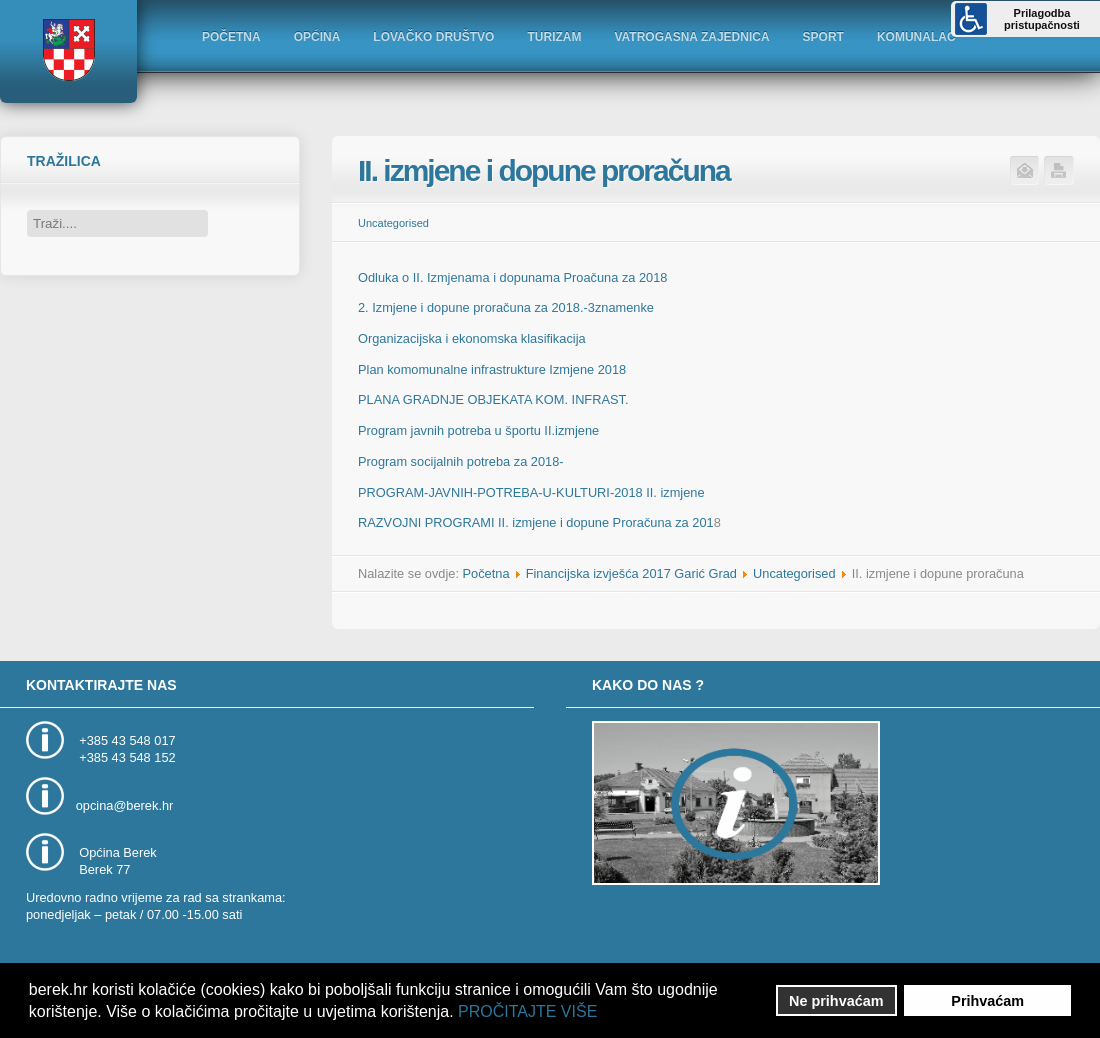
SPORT (823, 37)
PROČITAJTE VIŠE (527, 1011)
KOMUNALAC (916, 37)
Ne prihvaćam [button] (836, 1001)
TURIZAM (554, 37)
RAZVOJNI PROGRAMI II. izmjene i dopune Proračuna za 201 (536, 522)
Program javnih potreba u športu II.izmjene (478, 430)
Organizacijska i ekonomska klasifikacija (472, 338)
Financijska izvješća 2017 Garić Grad (631, 573)
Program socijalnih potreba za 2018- (461, 461)
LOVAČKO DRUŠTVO (433, 37)
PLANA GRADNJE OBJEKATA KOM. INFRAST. (493, 399)
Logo (68, 50)
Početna (486, 573)
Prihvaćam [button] (987, 1001)
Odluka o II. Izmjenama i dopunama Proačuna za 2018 (512, 277)
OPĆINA (317, 37)
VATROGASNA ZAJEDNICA (691, 37)
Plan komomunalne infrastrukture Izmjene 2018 (492, 369)
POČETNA (231, 37)
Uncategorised (393, 223)
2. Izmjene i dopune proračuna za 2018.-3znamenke (506, 307)
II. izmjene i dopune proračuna (544, 170)
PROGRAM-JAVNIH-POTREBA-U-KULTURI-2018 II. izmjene (531, 492)
